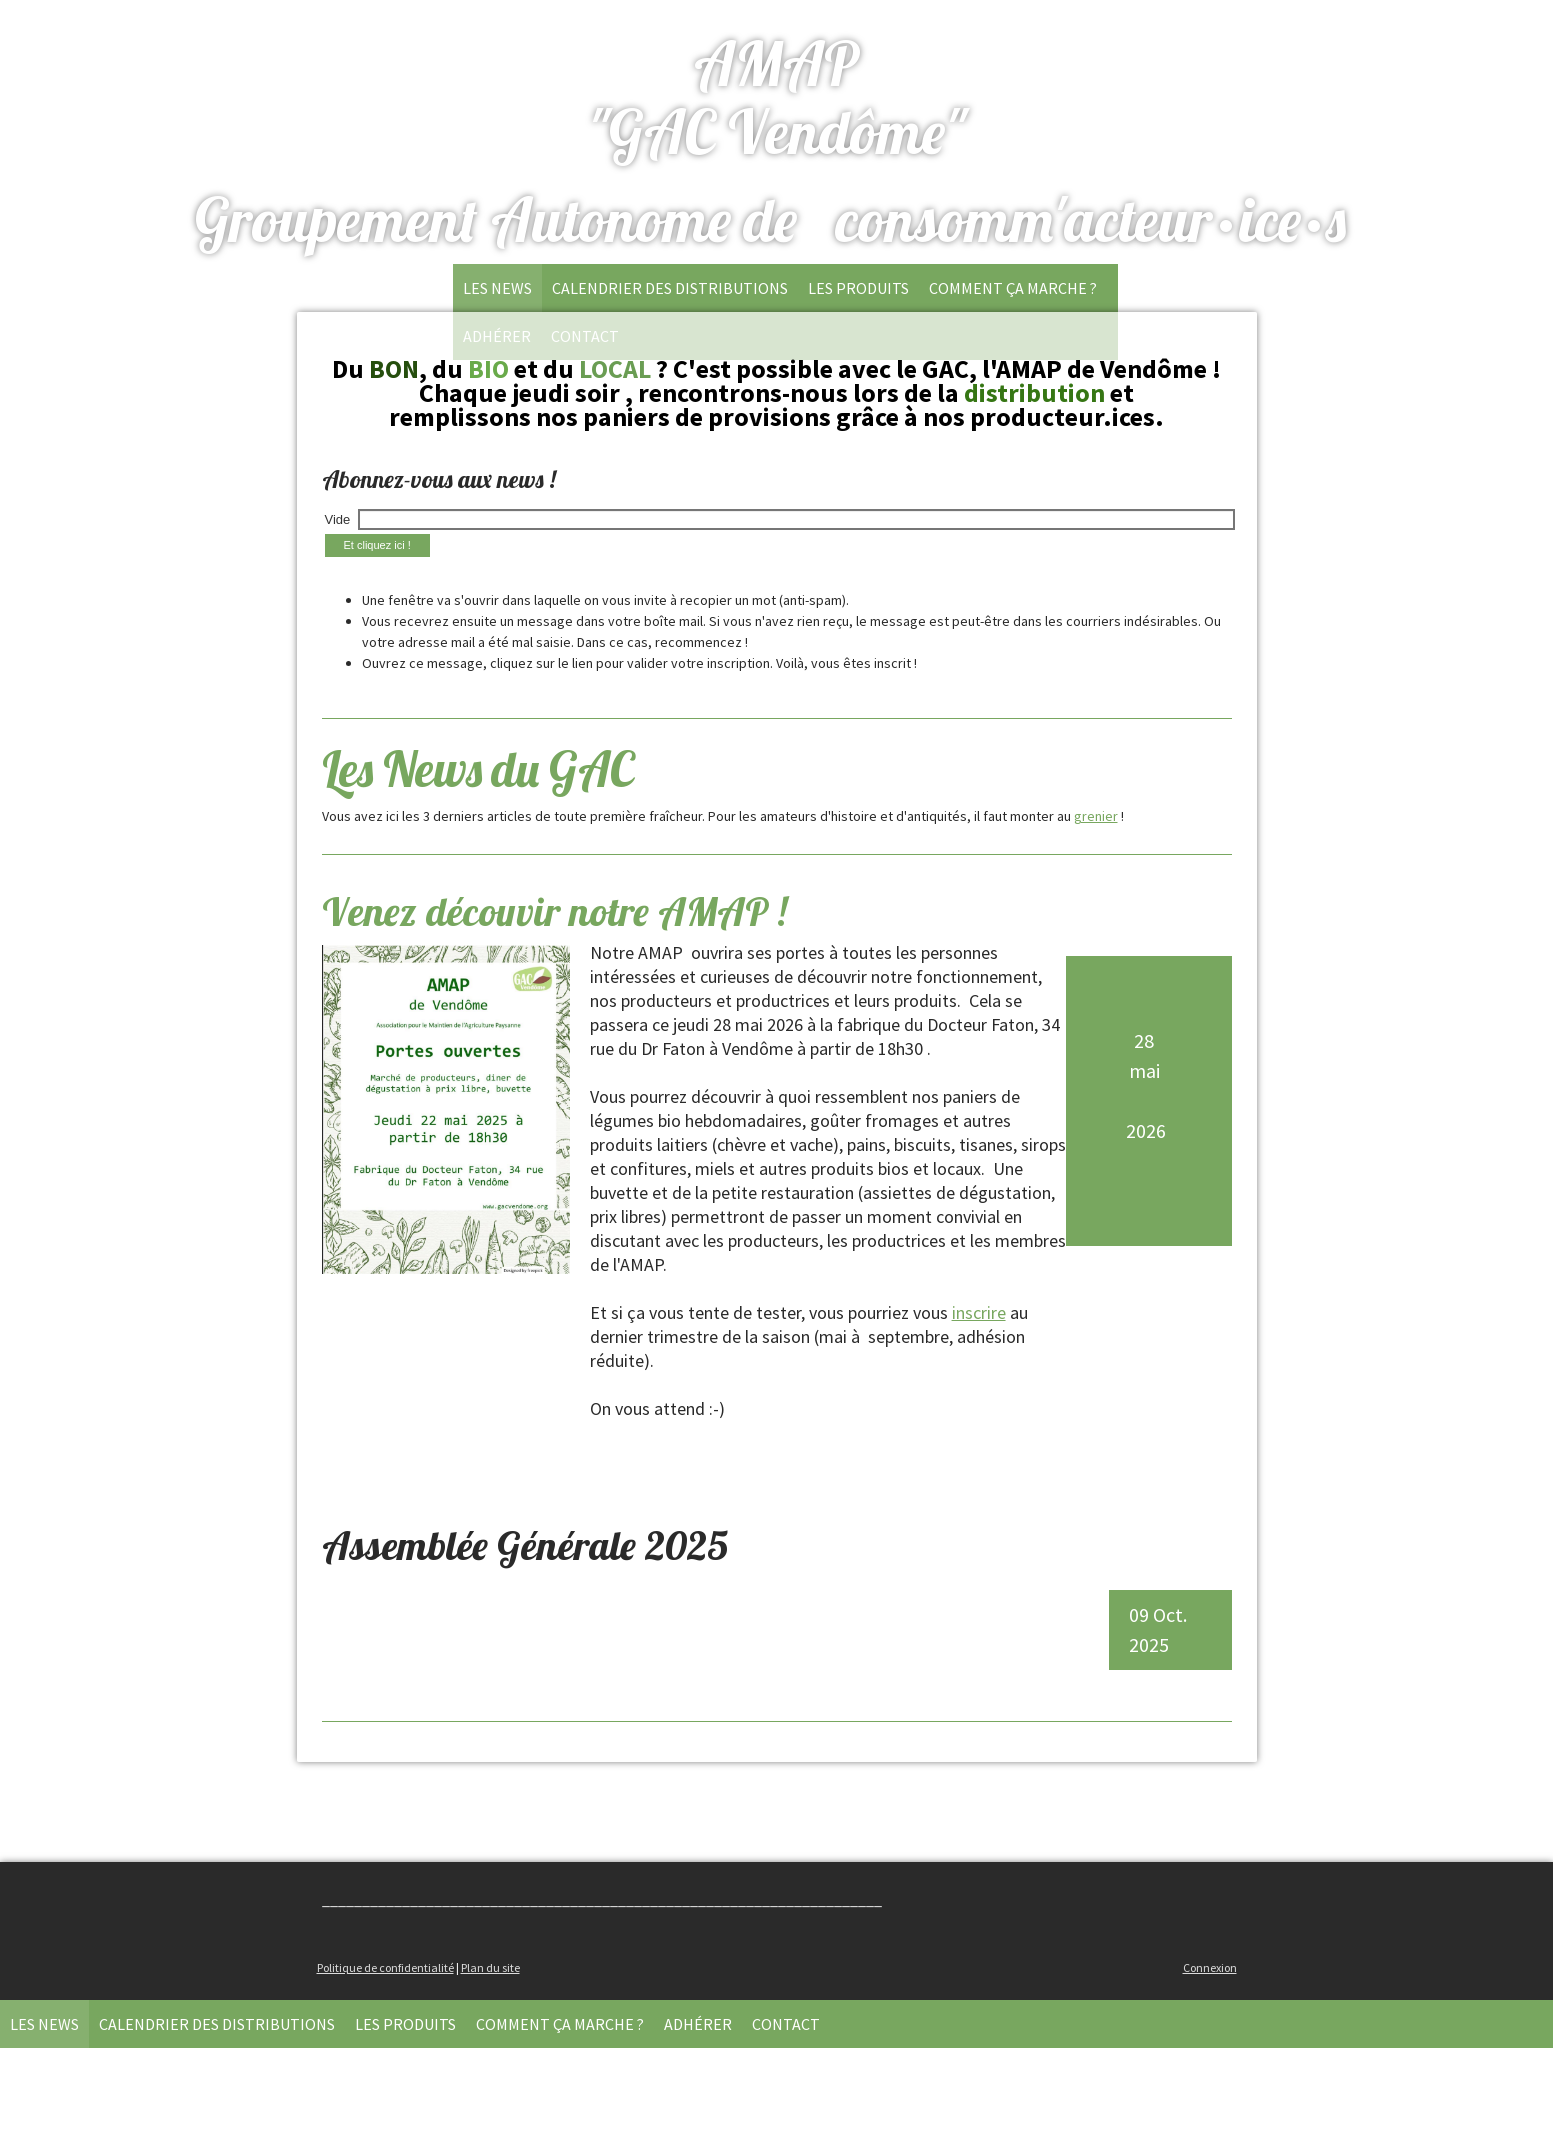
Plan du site (490, 1967)
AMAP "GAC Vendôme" (777, 97)
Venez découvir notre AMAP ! (554, 911)
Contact (786, 2024)
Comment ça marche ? (1013, 288)
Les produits (858, 288)
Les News (497, 288)
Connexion (1210, 1967)
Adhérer (698, 2024)
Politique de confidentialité (385, 1967)
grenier (1096, 816)
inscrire (979, 1312)
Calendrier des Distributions (670, 288)
